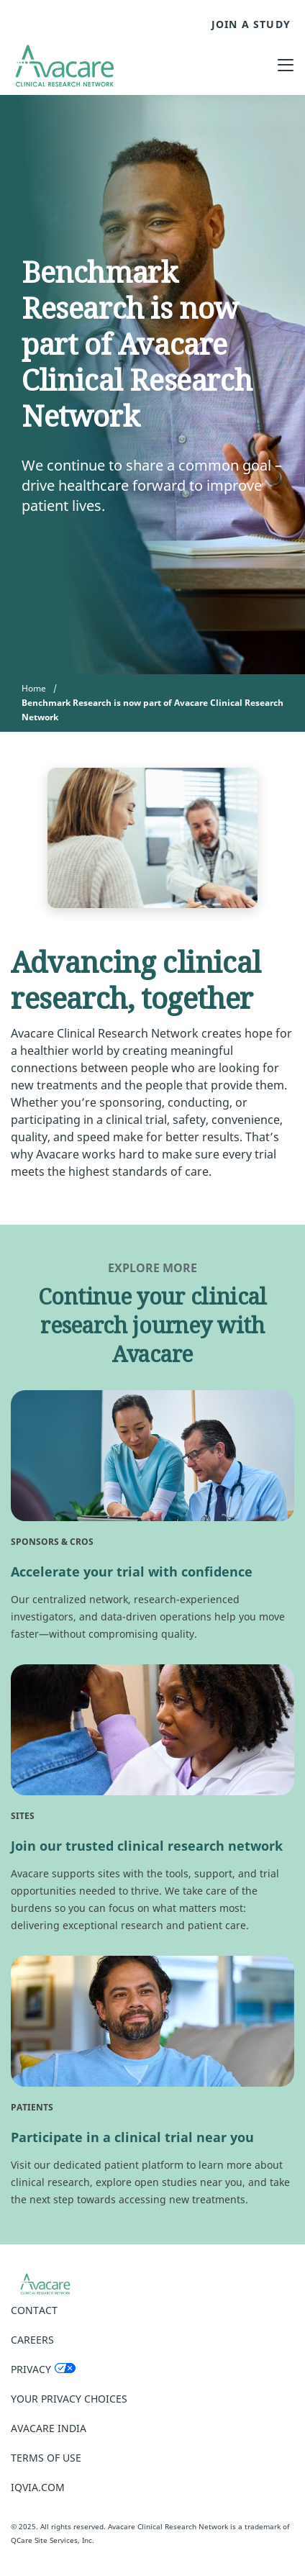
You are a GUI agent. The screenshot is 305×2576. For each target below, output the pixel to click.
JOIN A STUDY (251, 24)
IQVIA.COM (38, 2487)
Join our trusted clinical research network (147, 1845)
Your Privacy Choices (69, 2398)
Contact (34, 2310)
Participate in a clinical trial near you (132, 2137)
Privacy (31, 2369)
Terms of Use (46, 2457)
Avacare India (48, 2428)
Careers (32, 2339)
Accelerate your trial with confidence (131, 1571)
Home (34, 688)
